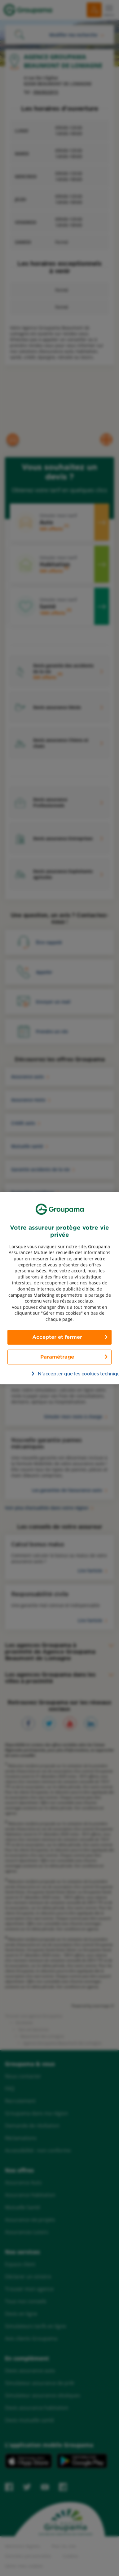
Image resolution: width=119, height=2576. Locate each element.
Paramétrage (57, 1357)
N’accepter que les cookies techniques (63, 1373)
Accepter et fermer (57, 1337)
